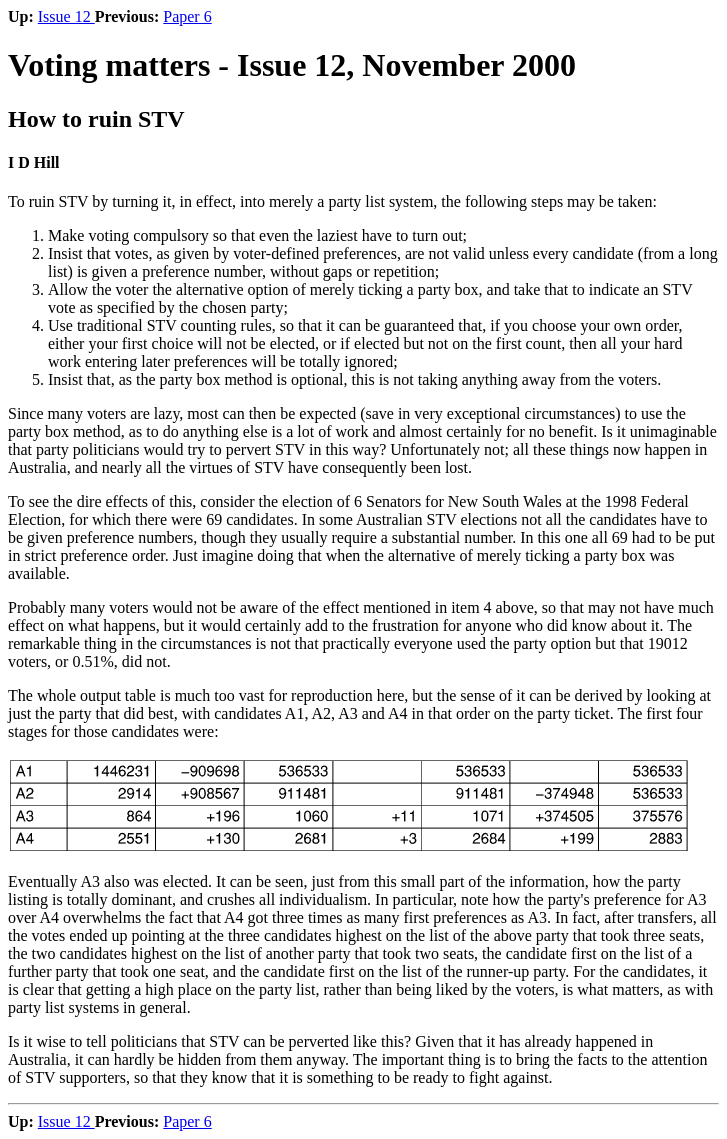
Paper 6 (187, 16)
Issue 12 (66, 16)
